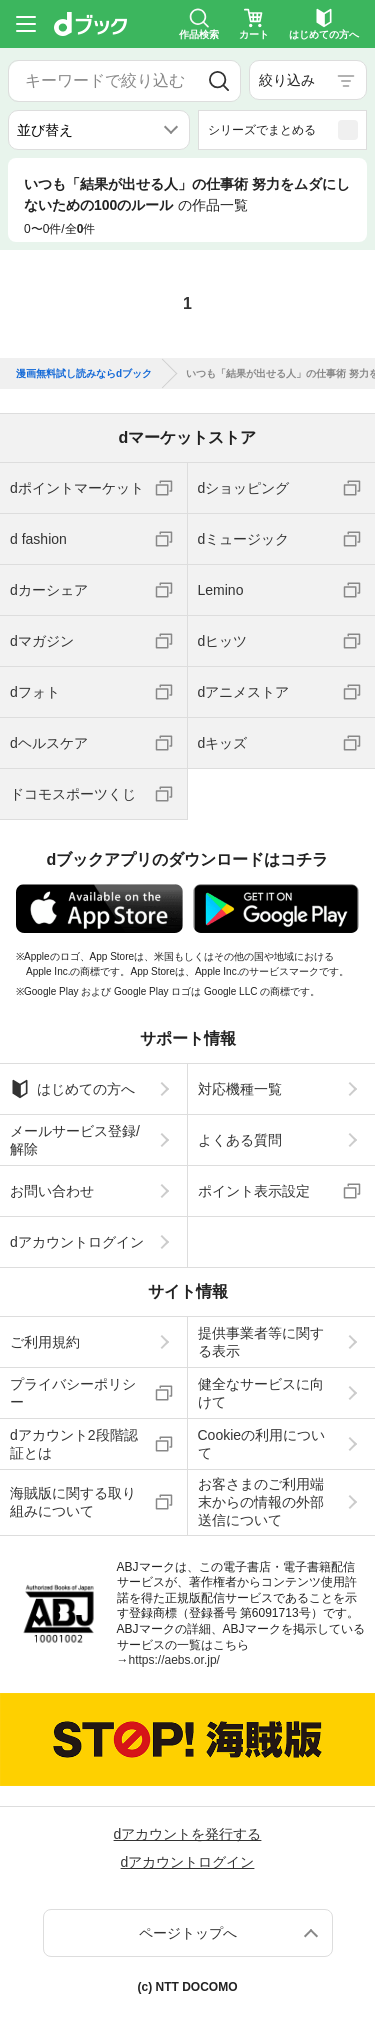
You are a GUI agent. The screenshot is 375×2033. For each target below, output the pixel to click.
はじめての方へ (72, 1089)
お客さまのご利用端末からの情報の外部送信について (261, 1502)
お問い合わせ (52, 1191)
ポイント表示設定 (254, 1191)
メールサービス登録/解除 (75, 1140)
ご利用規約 (45, 1342)
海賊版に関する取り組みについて (73, 1502)
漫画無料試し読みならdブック (84, 374)
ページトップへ (188, 1933)
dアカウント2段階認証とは (74, 1444)
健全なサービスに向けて (261, 1393)
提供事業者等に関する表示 (261, 1342)
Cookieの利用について (262, 1444)
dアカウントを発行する (188, 1834)
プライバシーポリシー (73, 1393)
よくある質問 (240, 1140)
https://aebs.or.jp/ (174, 1660)
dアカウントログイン (77, 1242)
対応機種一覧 (240, 1089)
